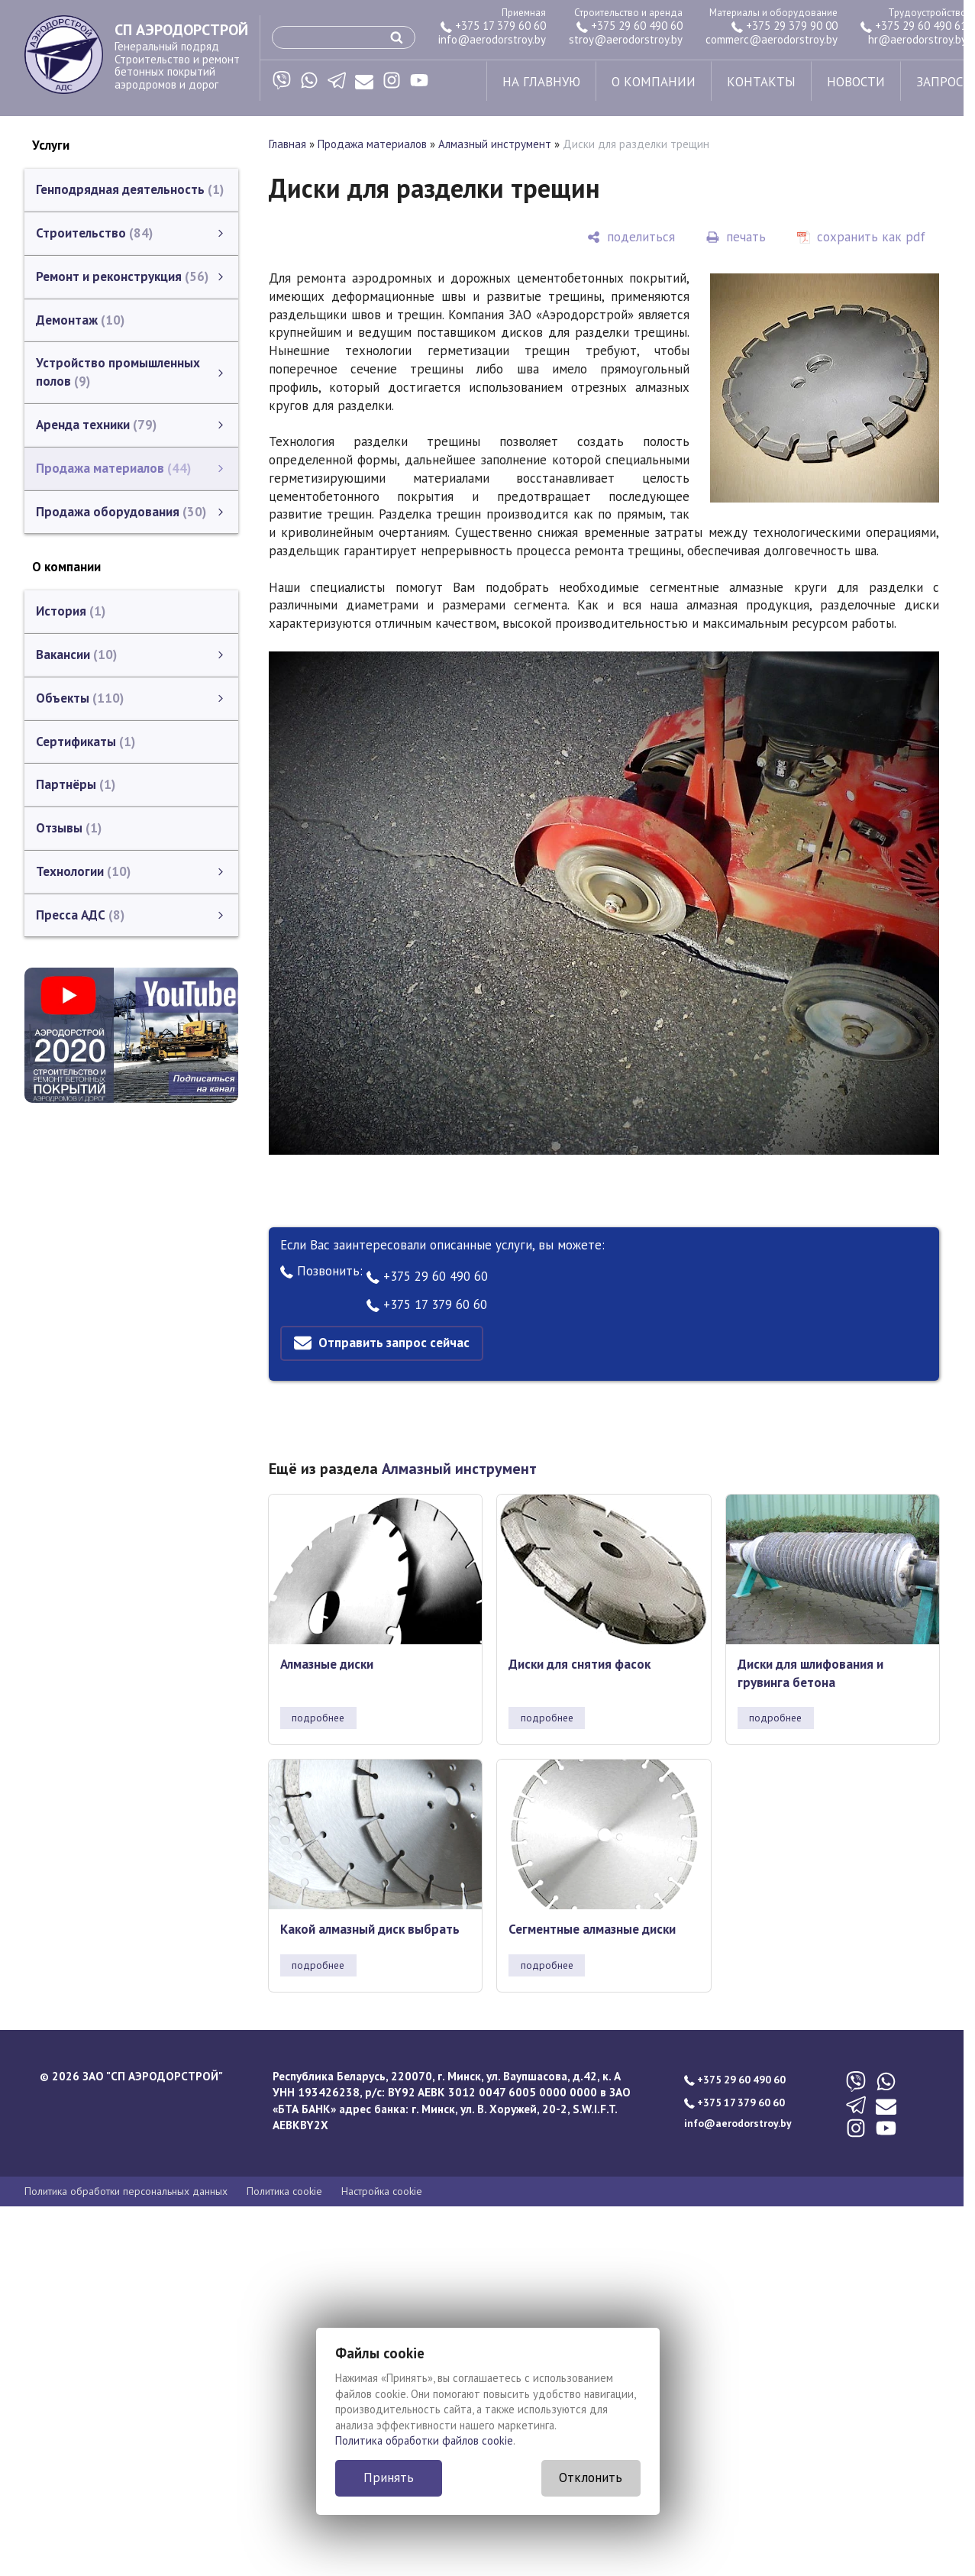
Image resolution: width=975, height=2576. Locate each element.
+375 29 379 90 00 (784, 25)
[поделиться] (631, 237)
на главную (541, 81)
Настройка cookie (381, 2191)
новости (856, 81)
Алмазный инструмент (494, 144)
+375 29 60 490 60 (629, 25)
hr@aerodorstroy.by (917, 39)
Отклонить (590, 2477)
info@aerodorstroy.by (492, 39)
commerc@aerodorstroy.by (771, 39)
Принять (388, 2477)
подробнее (318, 1717)
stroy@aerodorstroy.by (626, 39)
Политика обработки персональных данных (126, 2191)
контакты (761, 81)
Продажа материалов (372, 144)
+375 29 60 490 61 (913, 25)
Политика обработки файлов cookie (424, 2440)
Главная (287, 144)
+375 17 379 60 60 (493, 25)
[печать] (736, 237)
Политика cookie (284, 2191)
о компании (654, 81)
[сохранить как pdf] (861, 237)
